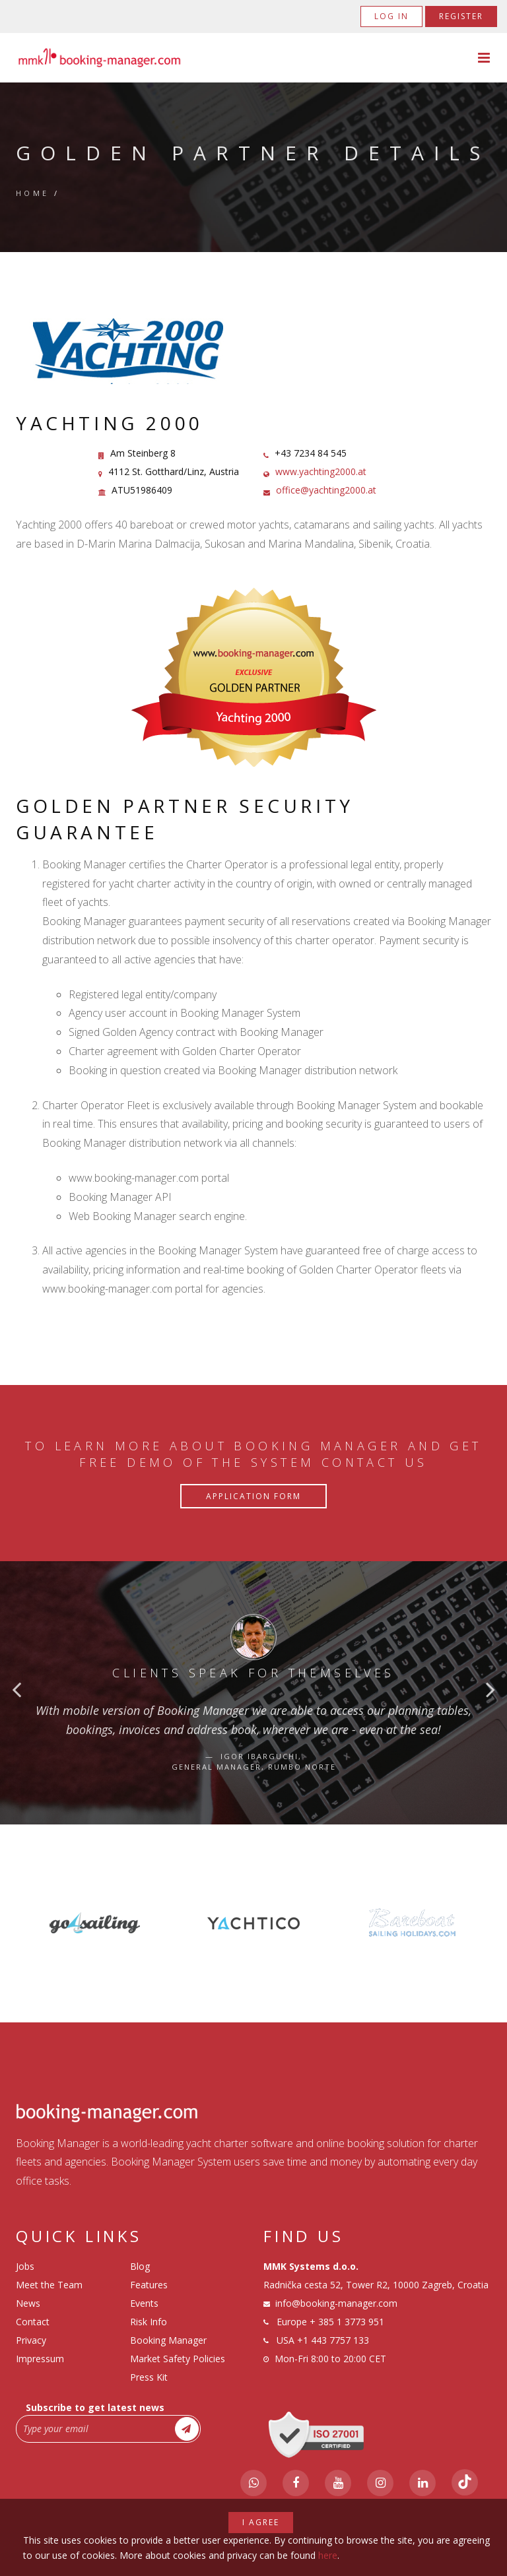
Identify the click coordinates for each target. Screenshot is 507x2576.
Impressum (40, 2358)
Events (144, 2303)
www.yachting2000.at (320, 471)
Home (33, 193)
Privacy (31, 2340)
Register (461, 16)
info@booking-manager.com (336, 2303)
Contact (33, 2321)
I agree (260, 2522)
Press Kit (149, 2377)
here (327, 2555)
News (28, 2303)
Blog (140, 2266)
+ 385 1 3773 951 (347, 2321)
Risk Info (148, 2321)
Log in (391, 16)
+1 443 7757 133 (333, 2340)
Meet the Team (49, 2284)
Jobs (25, 2266)
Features (149, 2284)
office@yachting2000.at (326, 490)
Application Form (253, 1496)
